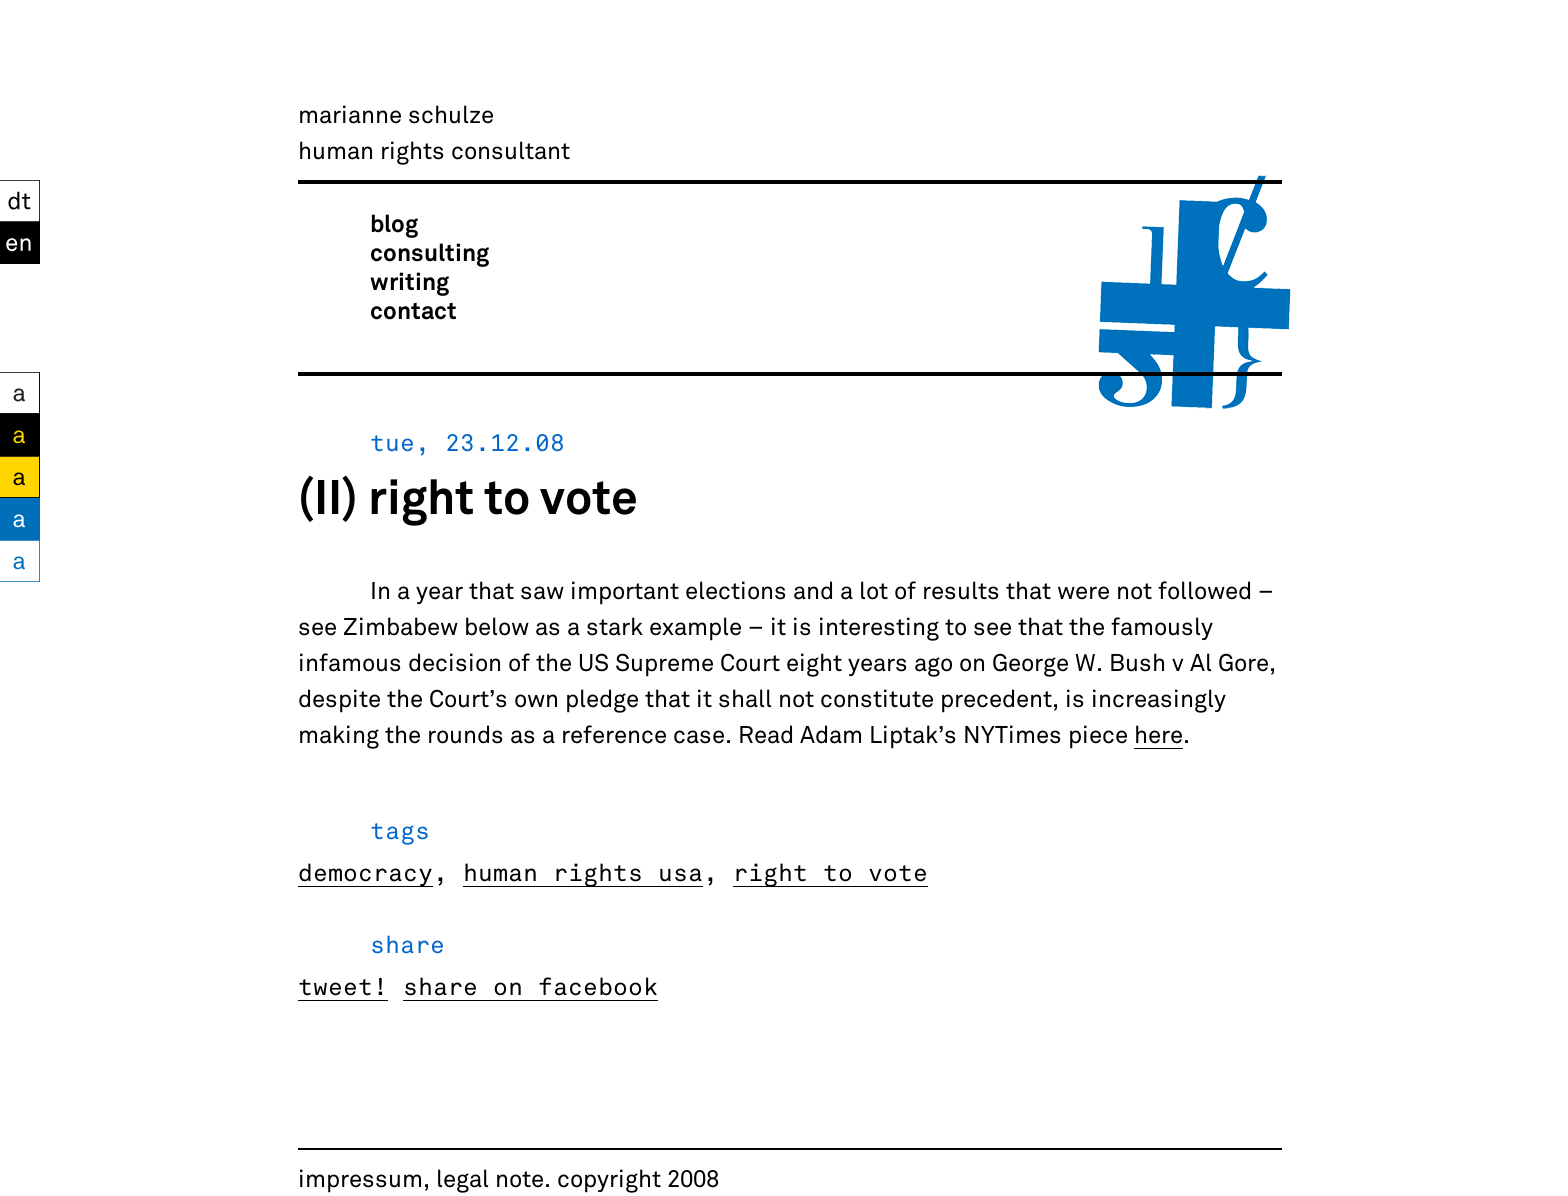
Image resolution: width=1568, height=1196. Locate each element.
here (1158, 733)
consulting (429, 251)
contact (413, 309)
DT (14, 197)
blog (394, 222)
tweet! (343, 985)
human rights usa (583, 871)
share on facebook (530, 985)
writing (409, 280)
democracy (365, 871)
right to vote (830, 871)
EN (16, 239)
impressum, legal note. (424, 1177)
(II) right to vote (468, 495)
